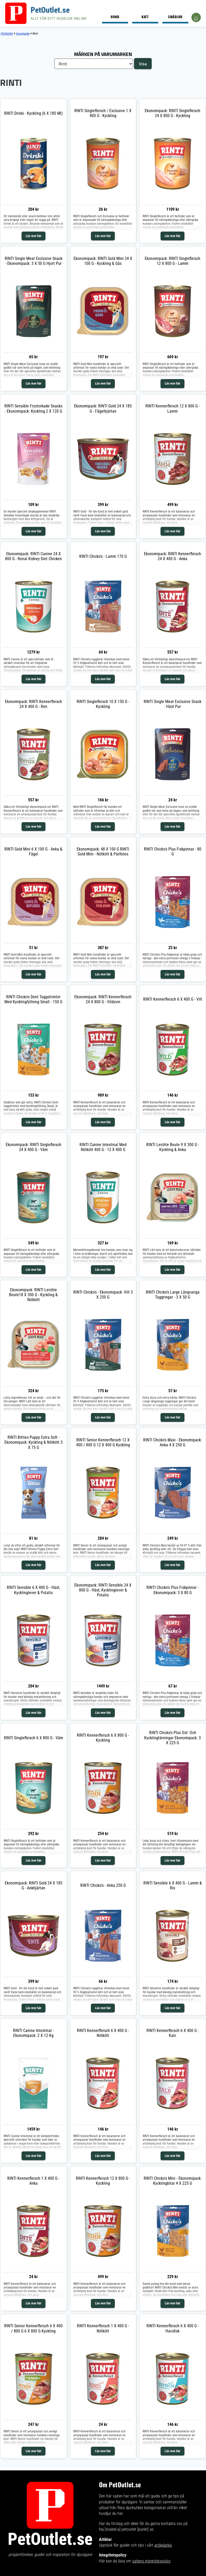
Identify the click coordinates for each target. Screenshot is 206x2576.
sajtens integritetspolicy (151, 2561)
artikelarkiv (163, 2545)
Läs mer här (33, 236)
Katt (145, 16)
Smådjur (175, 16)
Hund (115, 16)
